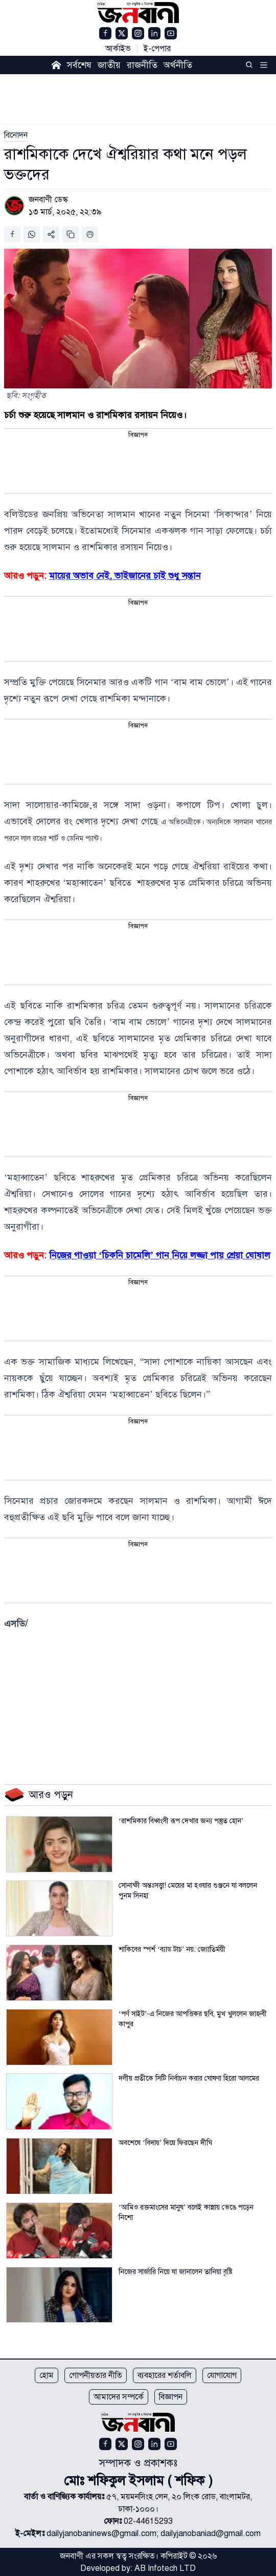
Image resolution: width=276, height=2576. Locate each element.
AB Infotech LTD (165, 2568)
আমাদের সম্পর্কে (119, 2397)
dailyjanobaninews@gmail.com (101, 2533)
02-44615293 (148, 2521)
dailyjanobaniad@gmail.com (210, 2533)
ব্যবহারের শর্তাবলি (164, 2375)
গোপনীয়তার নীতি (95, 2375)
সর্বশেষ (79, 65)
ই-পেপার (157, 48)
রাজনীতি (142, 65)
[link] (16, 135)
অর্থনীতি (178, 65)
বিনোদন (16, 135)
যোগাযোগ (222, 2375)
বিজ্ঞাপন (170, 2397)
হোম (46, 2375)
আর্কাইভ (118, 48)
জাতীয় (109, 65)
